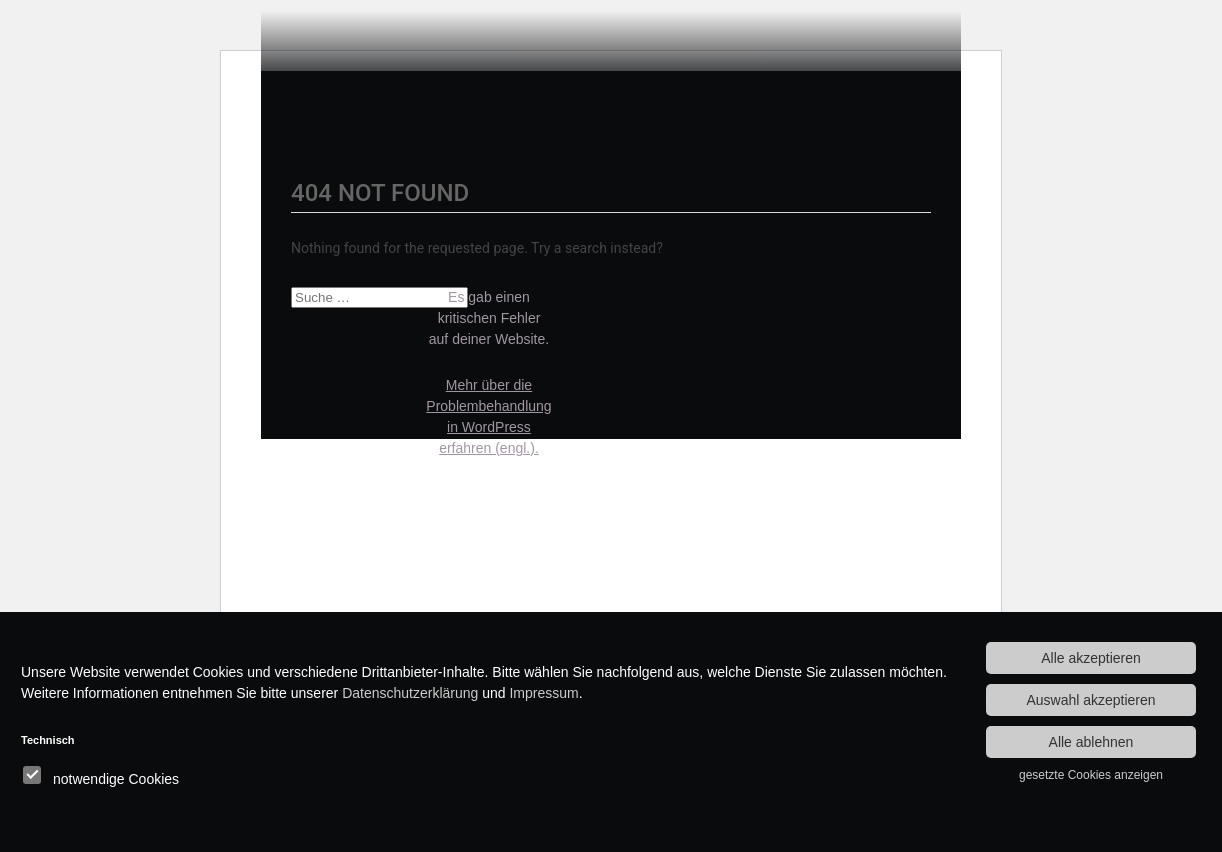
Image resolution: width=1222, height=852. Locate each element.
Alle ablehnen (1091, 742)
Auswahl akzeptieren (1090, 700)
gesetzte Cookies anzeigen (1091, 775)
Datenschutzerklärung (410, 693)
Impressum (543, 693)
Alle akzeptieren (1091, 658)
